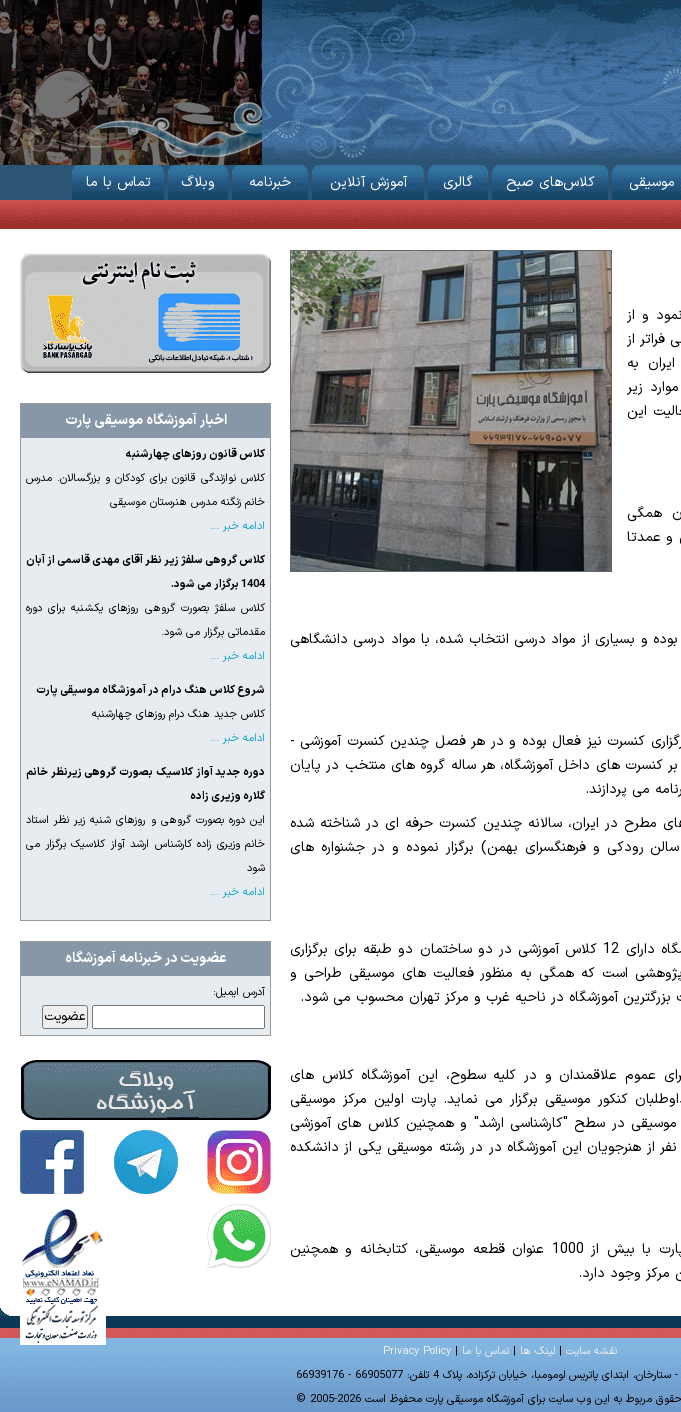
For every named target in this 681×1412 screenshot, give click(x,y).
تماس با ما (118, 179)
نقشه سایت (591, 1351)
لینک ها (537, 1351)
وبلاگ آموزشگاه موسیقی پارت (146, 1090)
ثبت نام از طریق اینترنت (145, 313)
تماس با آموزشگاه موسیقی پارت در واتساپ (239, 1236)
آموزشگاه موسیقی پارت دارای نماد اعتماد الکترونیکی (63, 1274)
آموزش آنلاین (368, 179)
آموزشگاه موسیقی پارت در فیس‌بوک (52, 1162)
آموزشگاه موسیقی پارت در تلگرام (146, 1162)
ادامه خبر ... (237, 526)
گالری (458, 179)
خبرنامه (270, 179)
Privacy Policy (417, 1351)
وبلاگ (198, 179)
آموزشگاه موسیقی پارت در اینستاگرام (239, 1162)
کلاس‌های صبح (550, 179)
